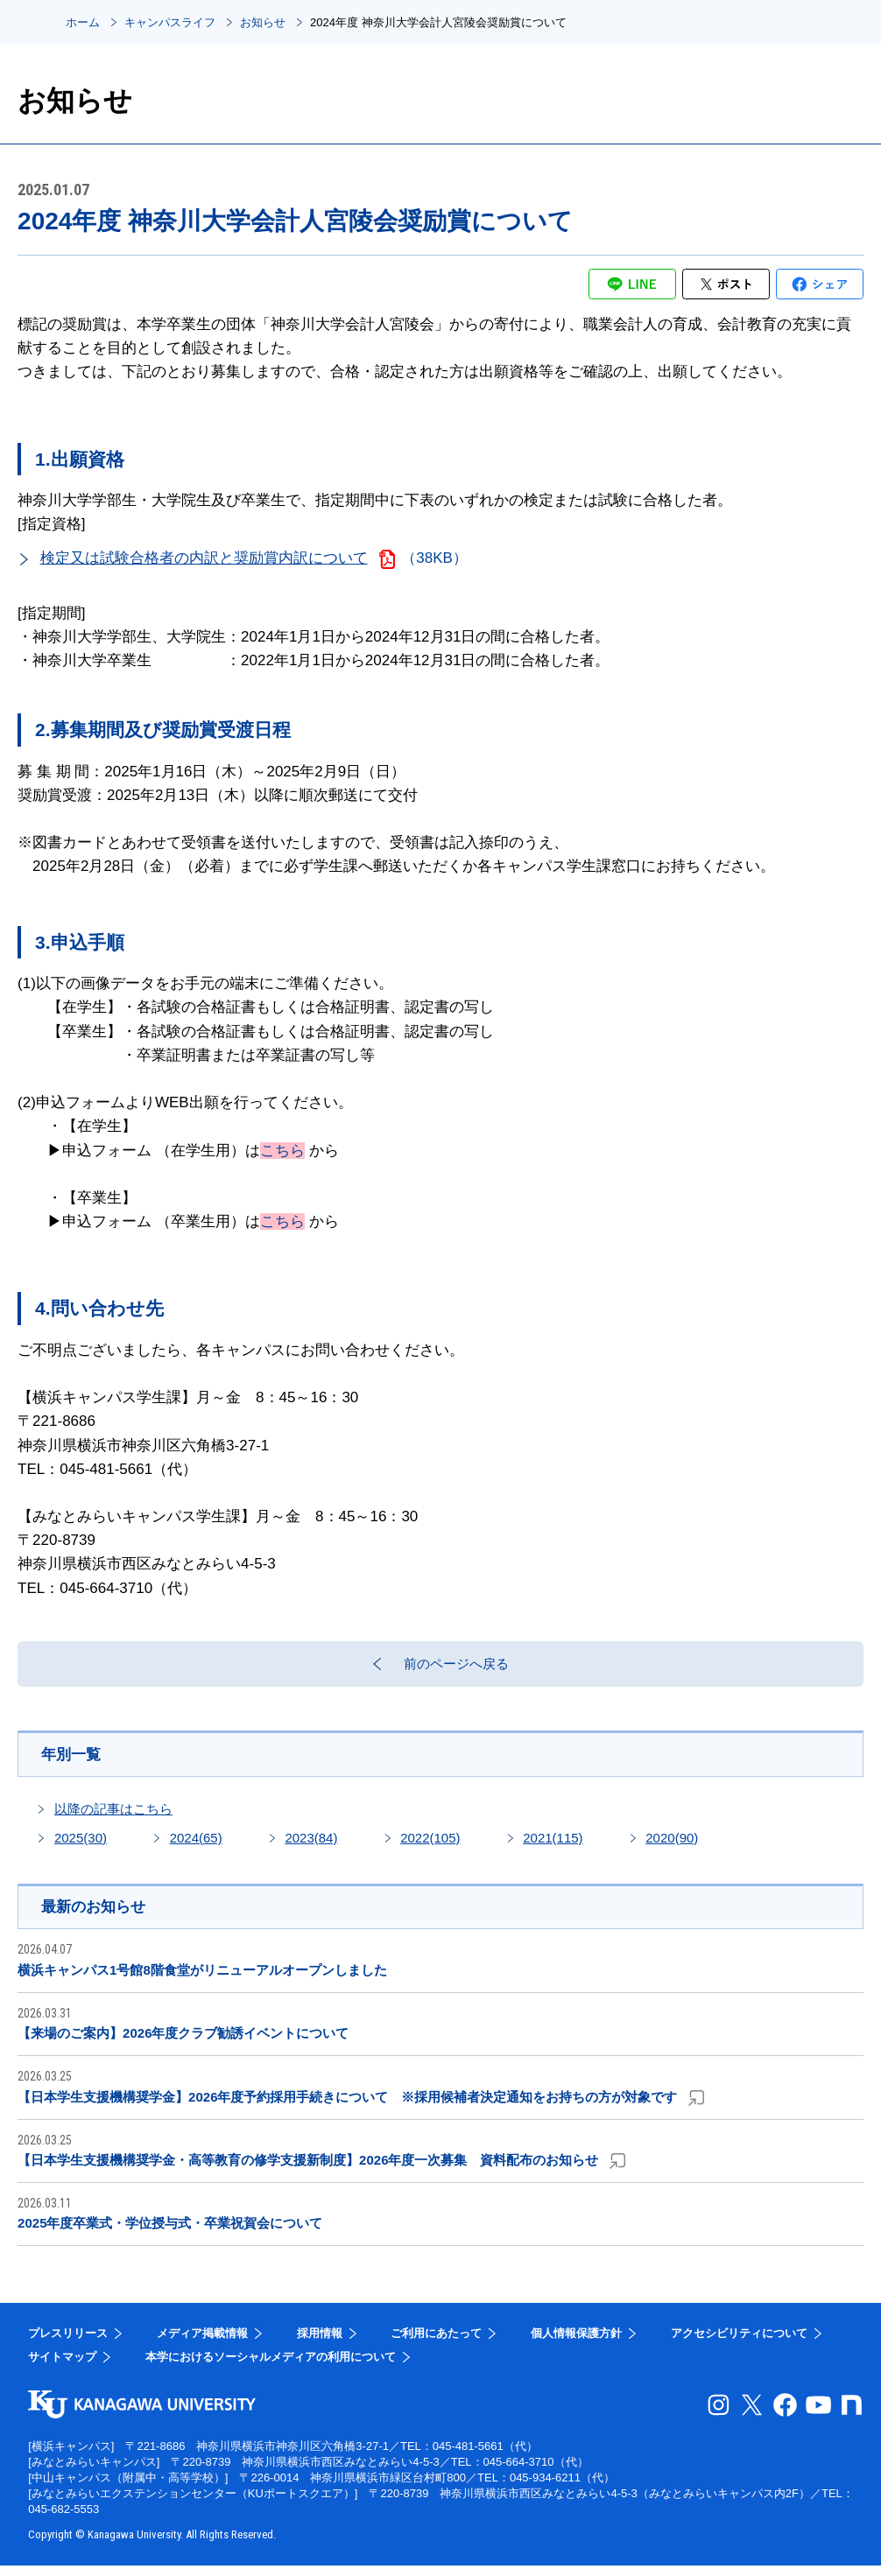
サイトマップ (62, 2367)
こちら (282, 1150)
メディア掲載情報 (202, 2343)
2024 (196, 1846)
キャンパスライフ (169, 22)
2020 (671, 1846)
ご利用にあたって (436, 2343)
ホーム (83, 22)
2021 (552, 1846)
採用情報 (319, 2343)
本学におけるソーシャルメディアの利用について (270, 2367)
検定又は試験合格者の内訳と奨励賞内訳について (204, 558)
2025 (80, 1846)
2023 (311, 1846)
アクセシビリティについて (739, 2343)
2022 (430, 1846)
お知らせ (262, 22)
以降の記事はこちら (113, 1817)
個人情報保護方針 (576, 2343)
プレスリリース (68, 2343)
